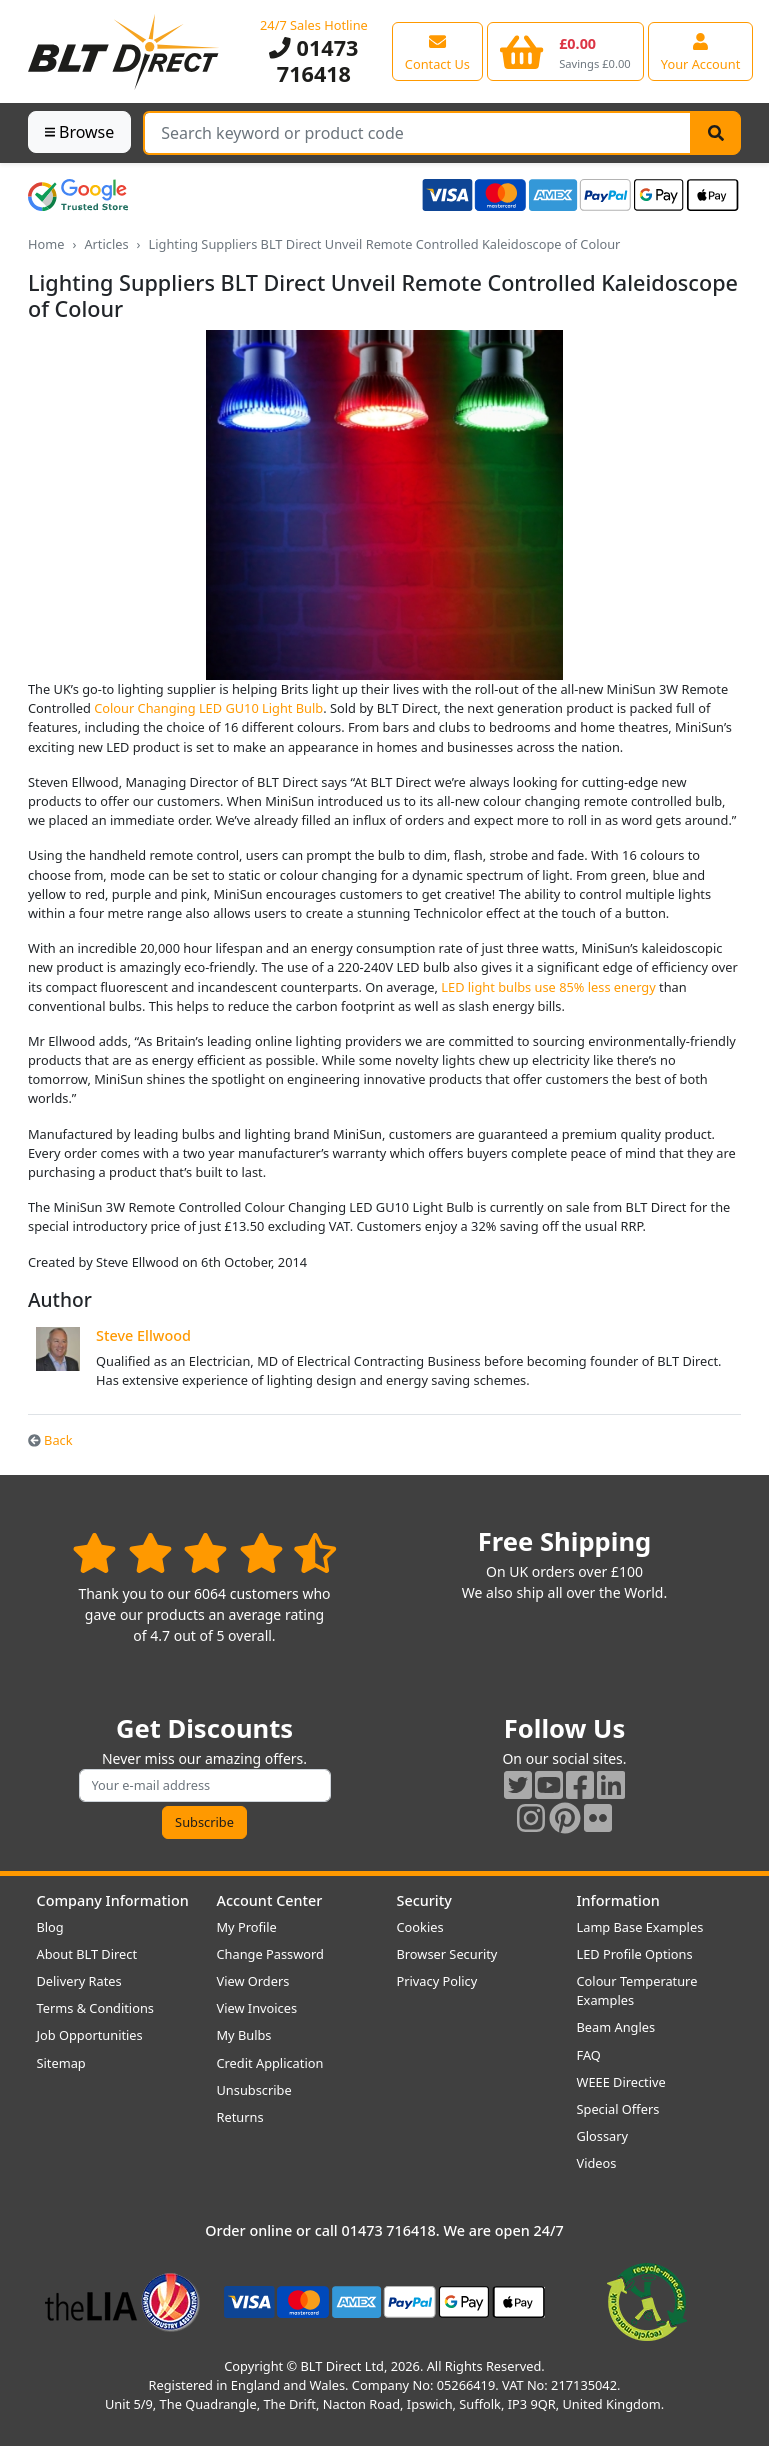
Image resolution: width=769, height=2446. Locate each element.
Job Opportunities (90, 2035)
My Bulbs (244, 2035)
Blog (50, 1927)
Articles (106, 244)
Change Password (270, 1954)
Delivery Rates (79, 1981)
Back (50, 1440)
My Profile (247, 1927)
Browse (79, 132)
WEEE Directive (621, 2082)
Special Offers (618, 2109)
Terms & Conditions (95, 2008)
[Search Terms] (417, 133)
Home (46, 244)
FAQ (589, 2055)
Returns (240, 2117)
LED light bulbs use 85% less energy (548, 987)
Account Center (270, 1900)
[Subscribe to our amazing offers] (205, 1785)
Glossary (603, 2136)
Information (618, 1900)
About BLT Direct (87, 1954)
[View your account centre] (701, 51)
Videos (597, 2163)
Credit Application (270, 2063)
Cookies (420, 1927)
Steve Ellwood (143, 1335)
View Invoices (257, 2008)
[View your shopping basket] (565, 51)
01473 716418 (313, 60)
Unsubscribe (254, 2090)
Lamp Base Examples (640, 1927)
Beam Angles (616, 2027)
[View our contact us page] (437, 51)
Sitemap (61, 2063)
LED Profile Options (635, 1954)
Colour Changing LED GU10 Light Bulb (208, 708)
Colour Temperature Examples (637, 1990)
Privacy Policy (437, 1981)
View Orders (253, 1981)
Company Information (113, 1900)
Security (424, 1900)
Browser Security (447, 1954)
